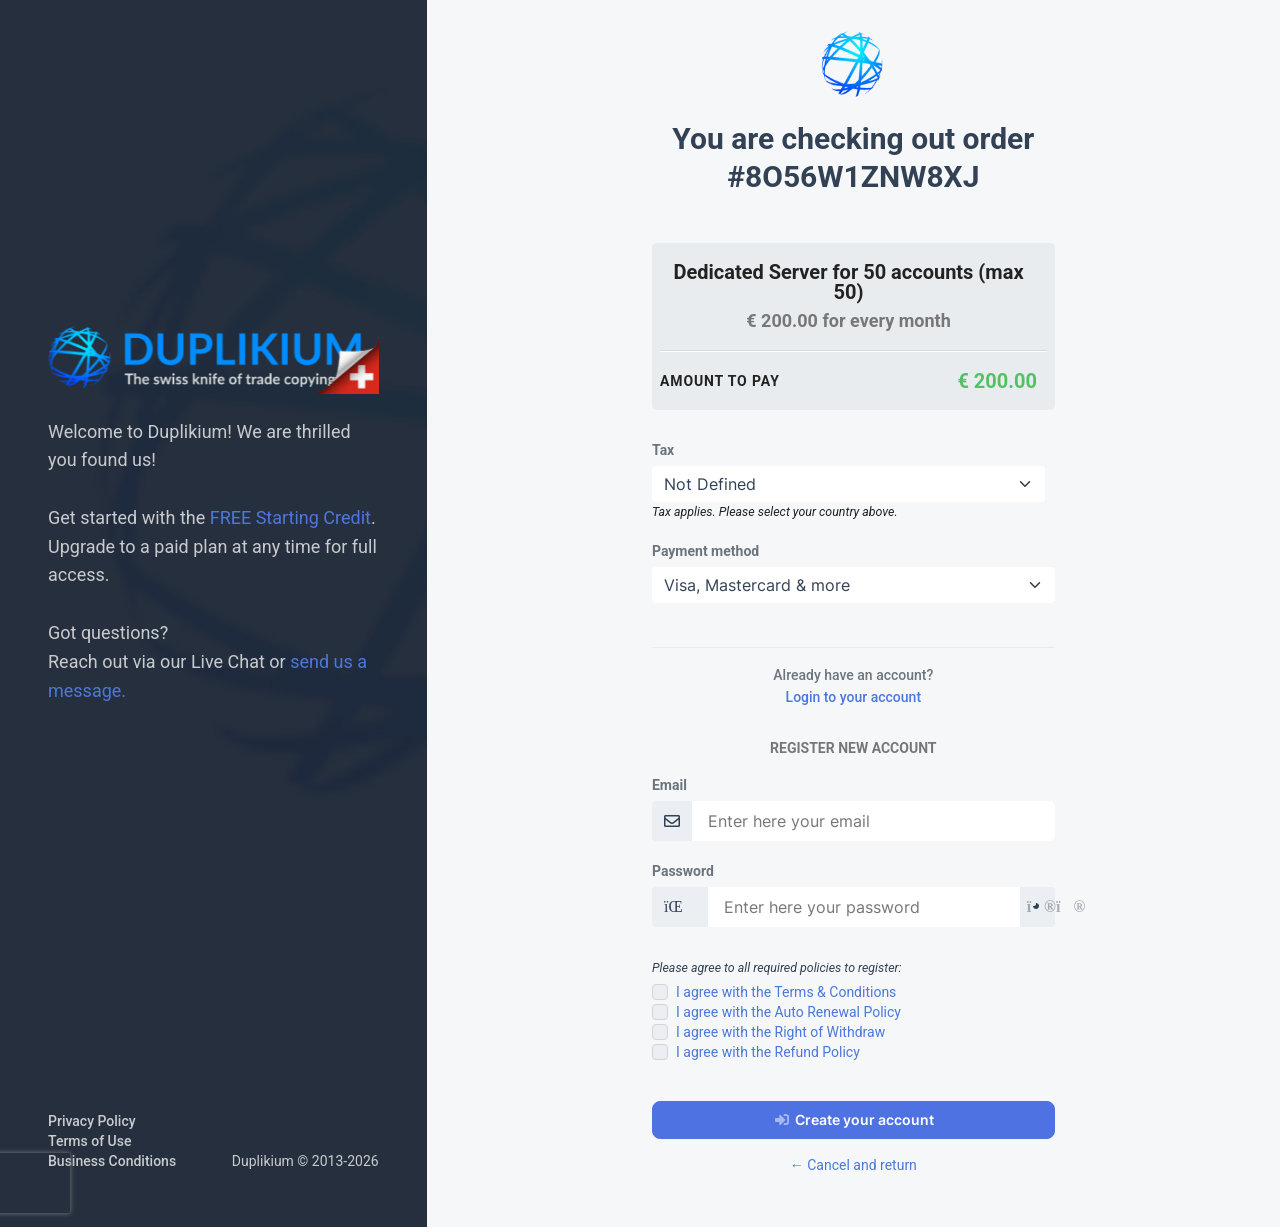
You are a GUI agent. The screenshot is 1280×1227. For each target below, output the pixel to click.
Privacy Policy (92, 1121)
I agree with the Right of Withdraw (780, 1032)
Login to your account (853, 697)
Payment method (705, 551)
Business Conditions (112, 1161)
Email (669, 785)
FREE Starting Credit (290, 517)
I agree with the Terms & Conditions (786, 992)
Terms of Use (89, 1141)
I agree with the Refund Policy (768, 1052)
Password (683, 871)
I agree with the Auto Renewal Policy (788, 1012)
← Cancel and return (853, 1165)
